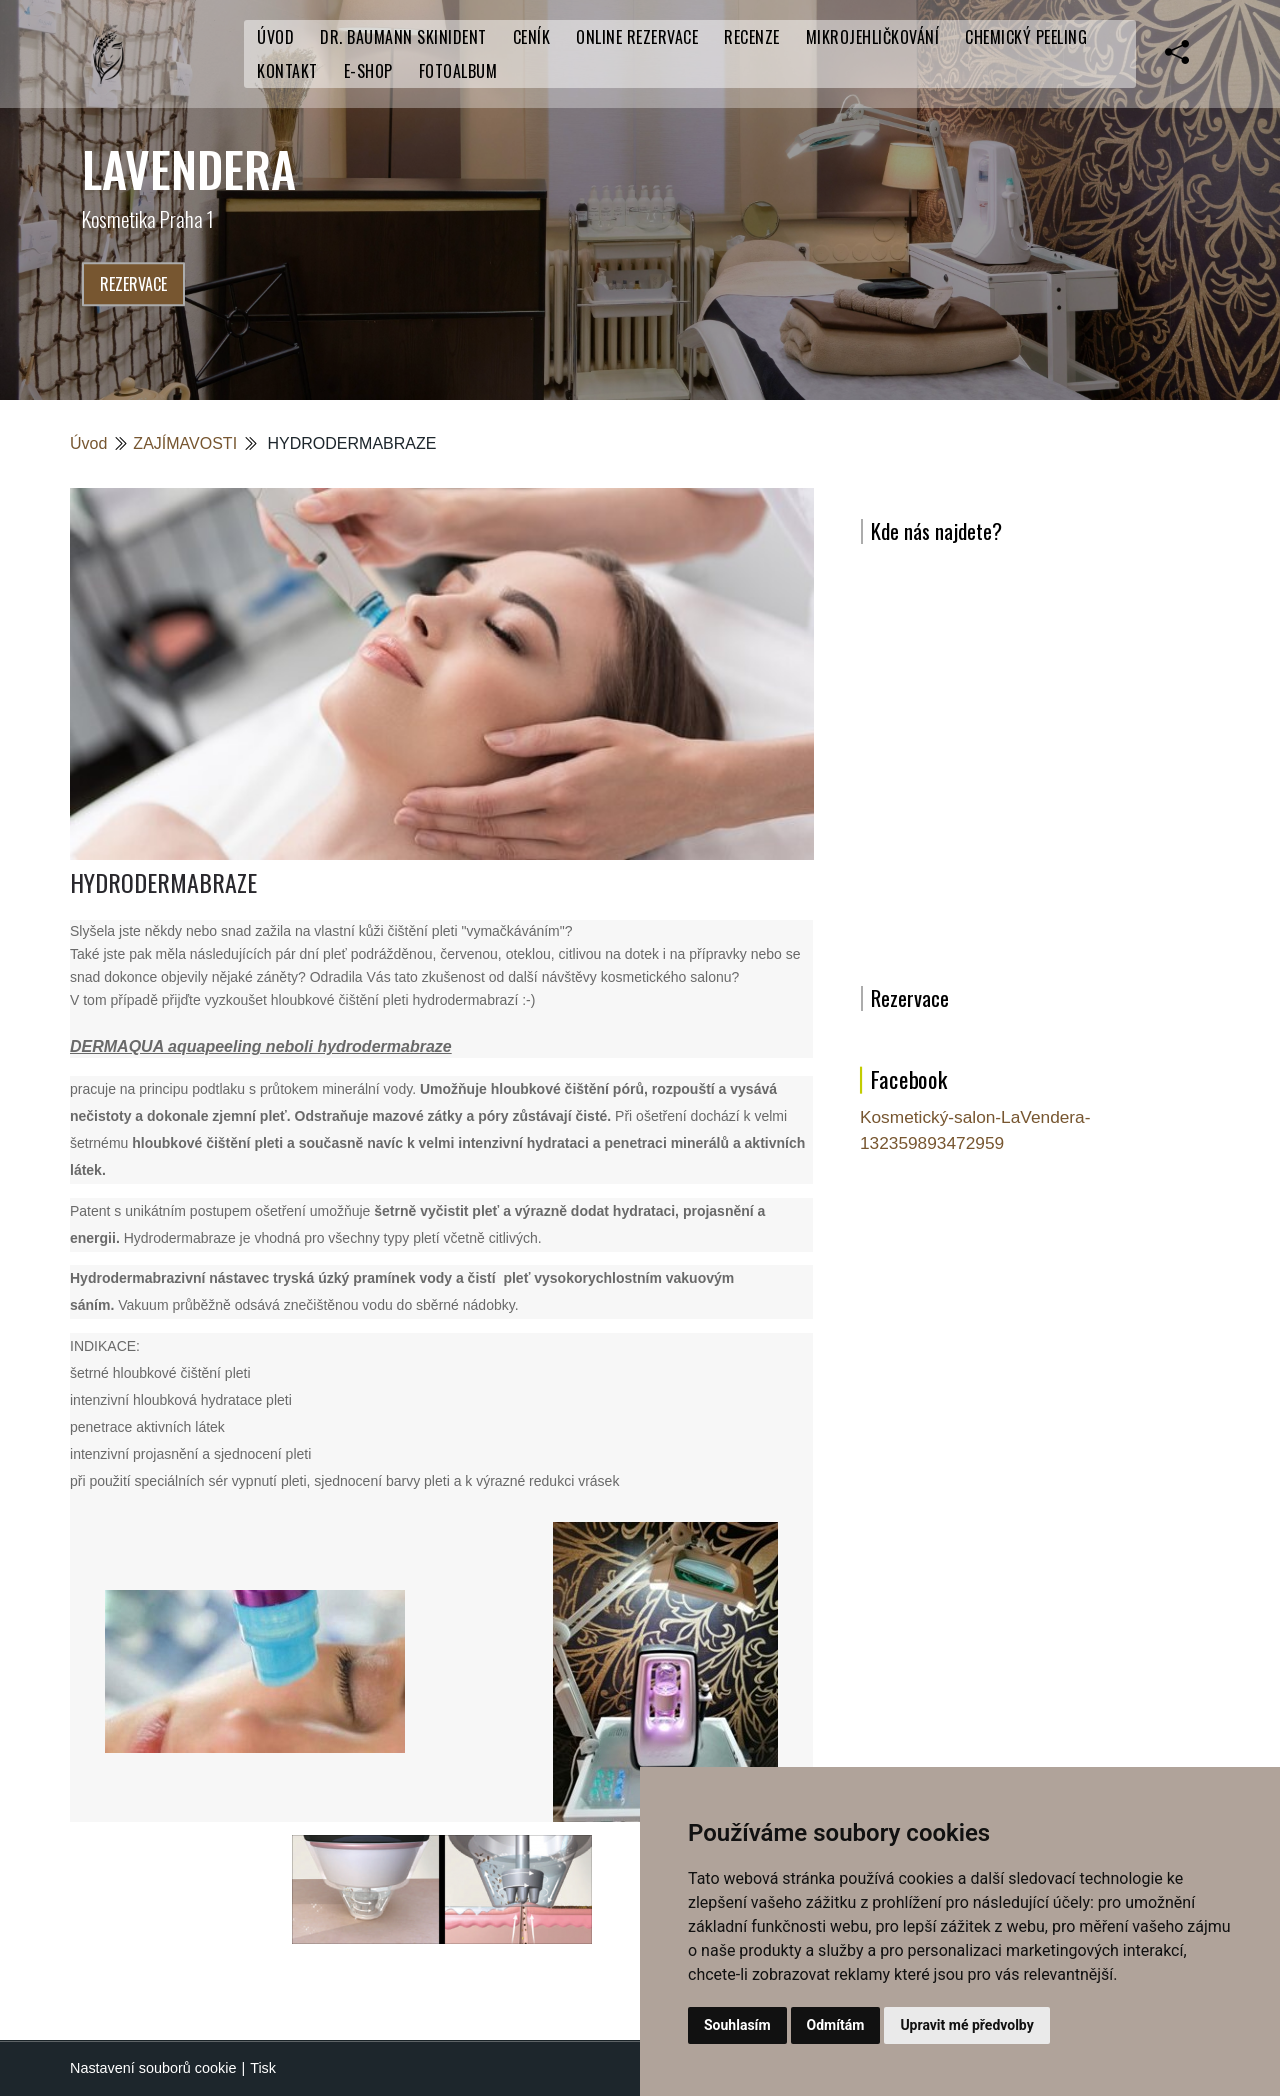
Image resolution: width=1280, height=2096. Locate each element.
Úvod (275, 37)
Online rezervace (637, 37)
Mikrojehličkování (873, 37)
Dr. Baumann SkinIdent (403, 37)
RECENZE (752, 37)
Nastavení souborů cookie (153, 2068)
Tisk (263, 2068)
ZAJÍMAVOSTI (185, 443)
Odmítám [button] (836, 2025)
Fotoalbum (458, 71)
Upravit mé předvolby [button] (966, 2025)
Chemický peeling (1026, 37)
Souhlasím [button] (737, 2025)
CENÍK (532, 37)
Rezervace (133, 284)
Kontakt (287, 71)
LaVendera (189, 168)
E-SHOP (368, 71)
